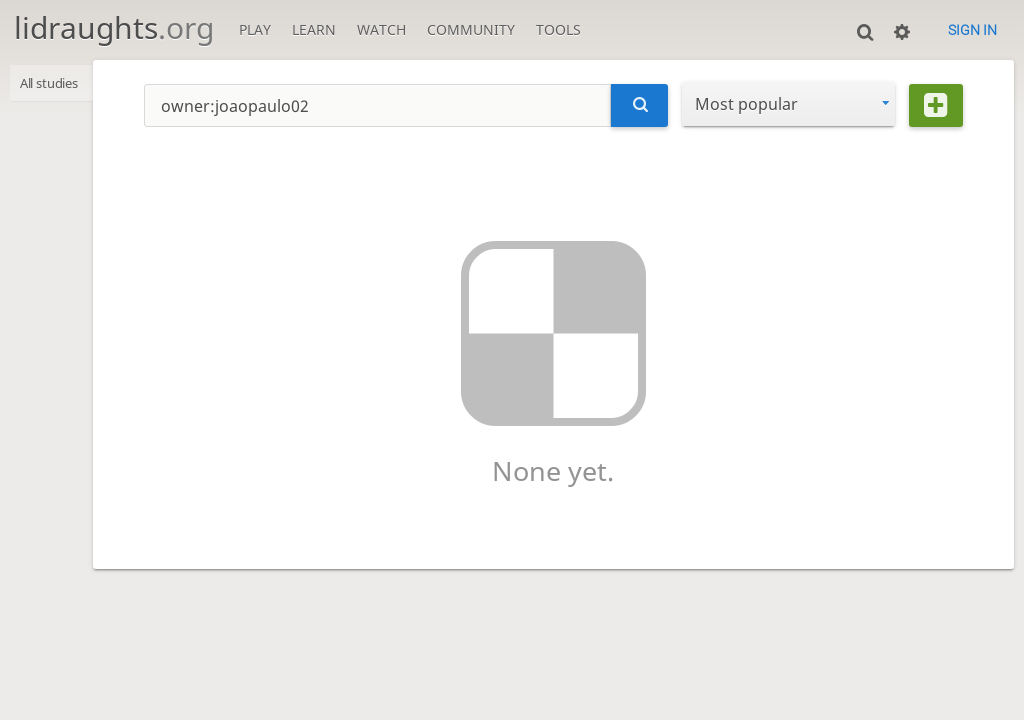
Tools (558, 29)
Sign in (972, 30)
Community (471, 29)
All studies (56, 84)
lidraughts (114, 27)
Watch (381, 29)
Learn (314, 29)
